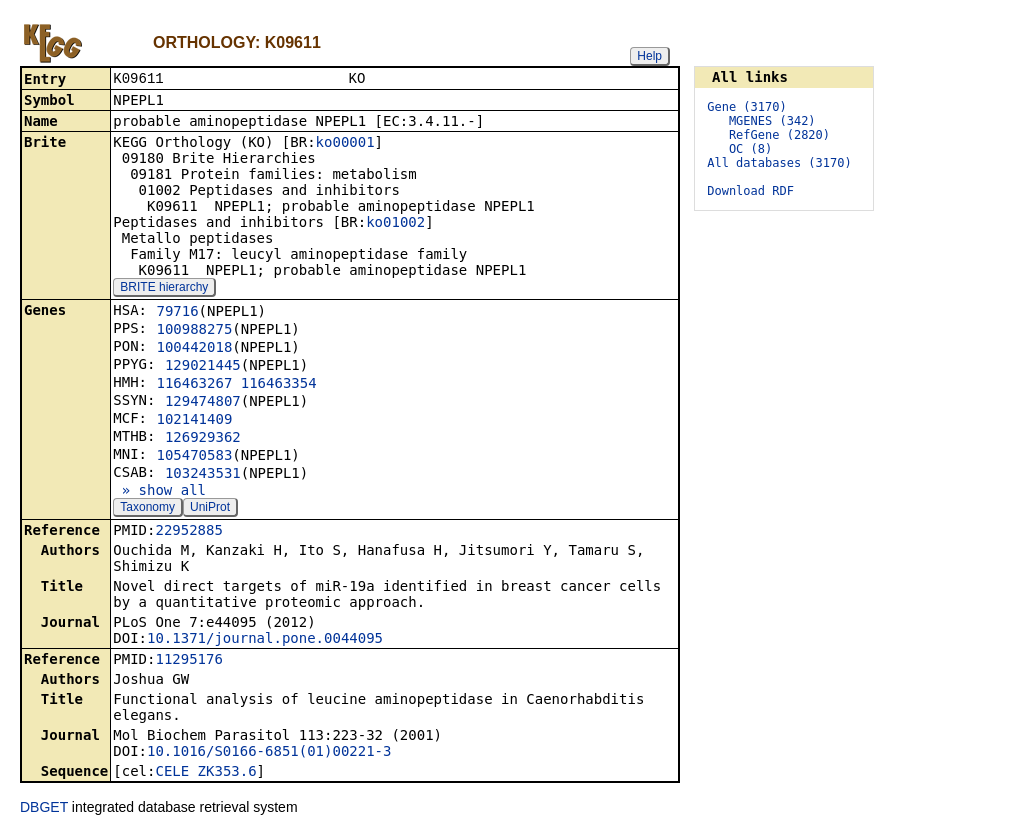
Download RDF (750, 191)
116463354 (279, 385)
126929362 (203, 439)
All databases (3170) (779, 163)
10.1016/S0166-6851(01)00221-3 (269, 753)
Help (649, 56)
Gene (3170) (746, 107)
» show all (159, 492)
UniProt (210, 509)
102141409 (194, 421)
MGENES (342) (772, 121)
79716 (177, 313)
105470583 (194, 457)
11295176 (188, 661)
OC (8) (750, 149)
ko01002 (395, 224)
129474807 (203, 403)
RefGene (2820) (779, 135)
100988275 (194, 331)
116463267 (194, 385)
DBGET (44, 809)
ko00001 (345, 144)
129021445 (203, 367)
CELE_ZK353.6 (205, 773)
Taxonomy (147, 509)
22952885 (188, 532)
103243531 (203, 475)
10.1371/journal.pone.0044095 (265, 640)
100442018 (194, 349)
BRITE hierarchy (164, 289)
